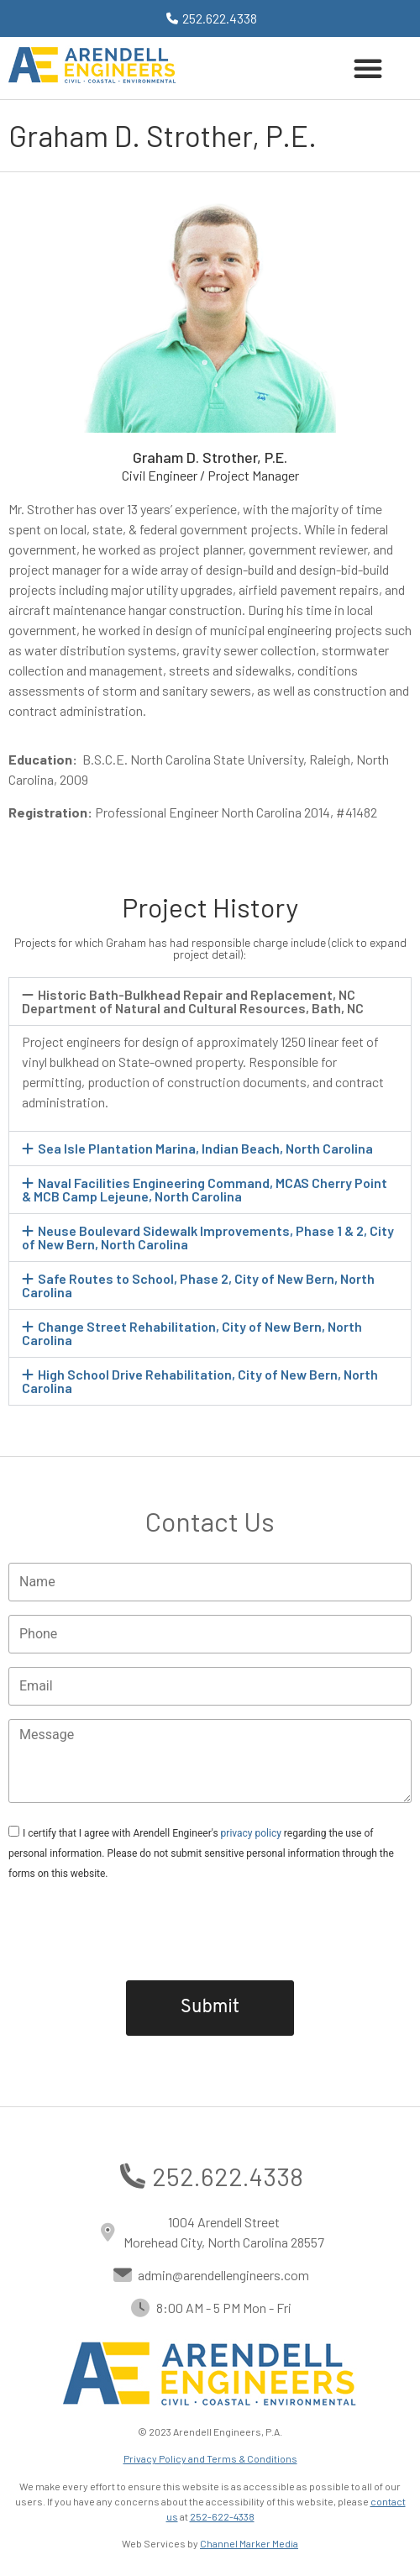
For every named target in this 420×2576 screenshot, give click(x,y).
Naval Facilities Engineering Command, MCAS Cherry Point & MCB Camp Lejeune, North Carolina (204, 1189)
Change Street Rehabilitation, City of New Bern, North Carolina (192, 1333)
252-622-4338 (222, 2516)
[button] (368, 68)
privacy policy (251, 1833)
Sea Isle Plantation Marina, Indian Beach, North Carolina (205, 1148)
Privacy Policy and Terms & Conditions (210, 2458)
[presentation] (210, 1929)
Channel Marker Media (249, 2543)
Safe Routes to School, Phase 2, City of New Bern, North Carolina (198, 1285)
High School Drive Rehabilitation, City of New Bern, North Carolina (200, 1381)
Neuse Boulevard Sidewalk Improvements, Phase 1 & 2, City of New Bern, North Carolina (208, 1237)
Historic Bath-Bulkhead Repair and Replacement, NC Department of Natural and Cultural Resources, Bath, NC (193, 1001)
